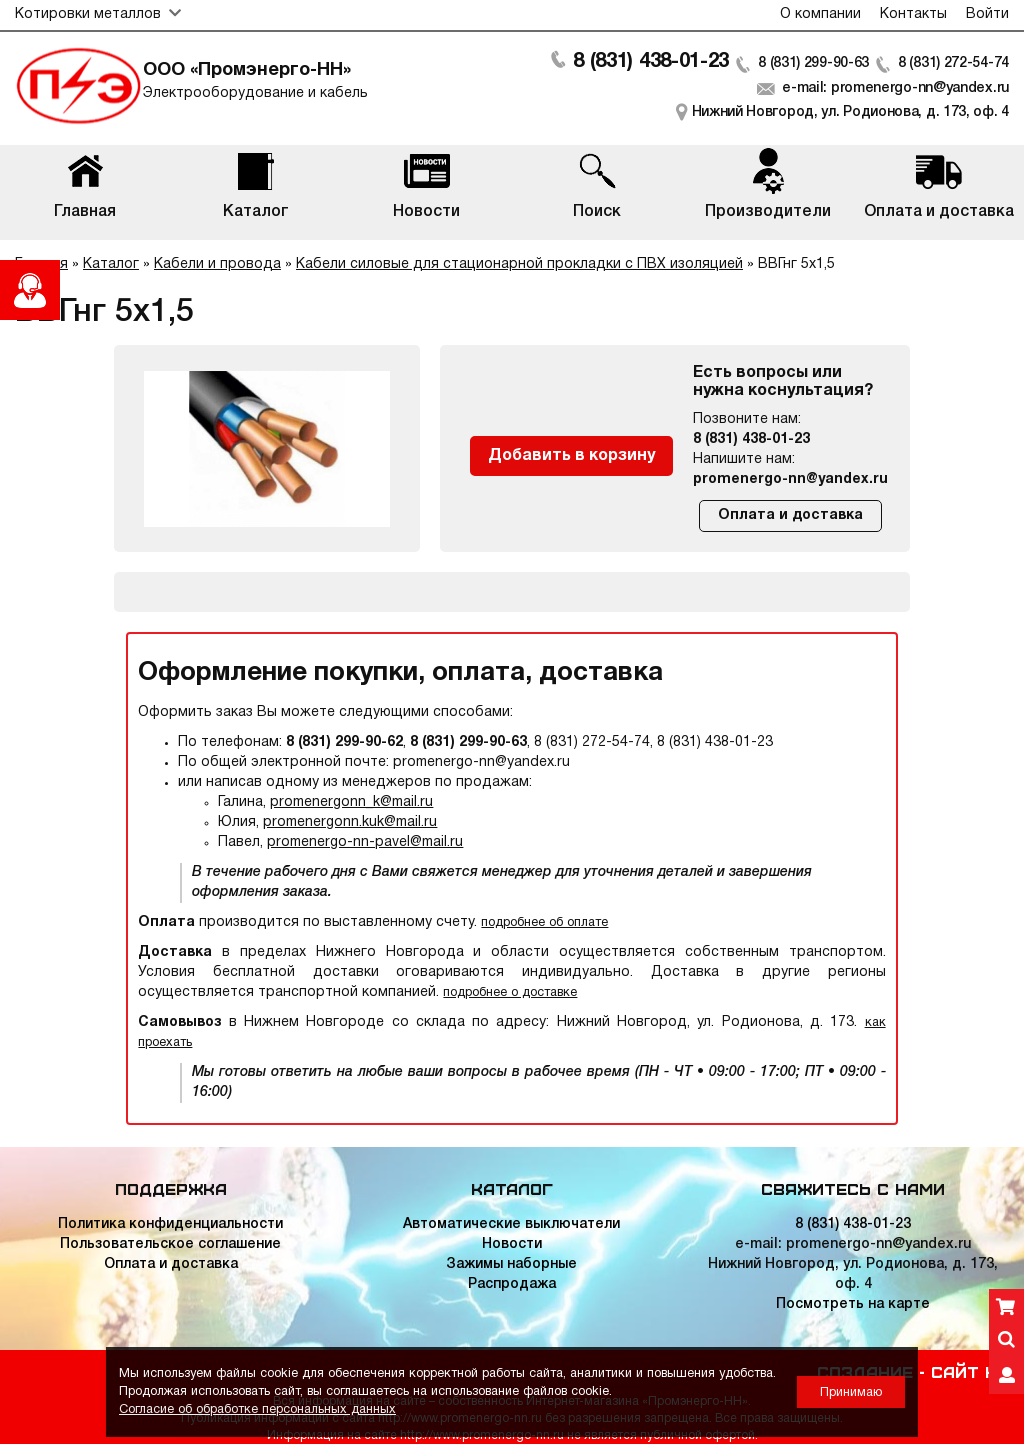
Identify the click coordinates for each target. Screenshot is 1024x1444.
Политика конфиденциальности (170, 1224)
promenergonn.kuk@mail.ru (350, 822)
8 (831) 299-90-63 (813, 63)
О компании (820, 14)
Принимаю (851, 1392)
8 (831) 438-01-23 (651, 62)
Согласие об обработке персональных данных (257, 1409)
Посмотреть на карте (853, 1304)
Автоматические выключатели (511, 1224)
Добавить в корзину (571, 456)
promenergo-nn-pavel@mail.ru (365, 842)
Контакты (913, 14)
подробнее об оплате (544, 922)
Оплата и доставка (790, 515)
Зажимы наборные (511, 1264)
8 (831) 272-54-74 (953, 63)
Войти (987, 14)
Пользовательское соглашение (170, 1244)
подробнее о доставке (510, 992)
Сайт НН (970, 1371)
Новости (512, 1244)
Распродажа (512, 1284)
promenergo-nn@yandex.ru (790, 479)
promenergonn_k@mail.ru (351, 802)
